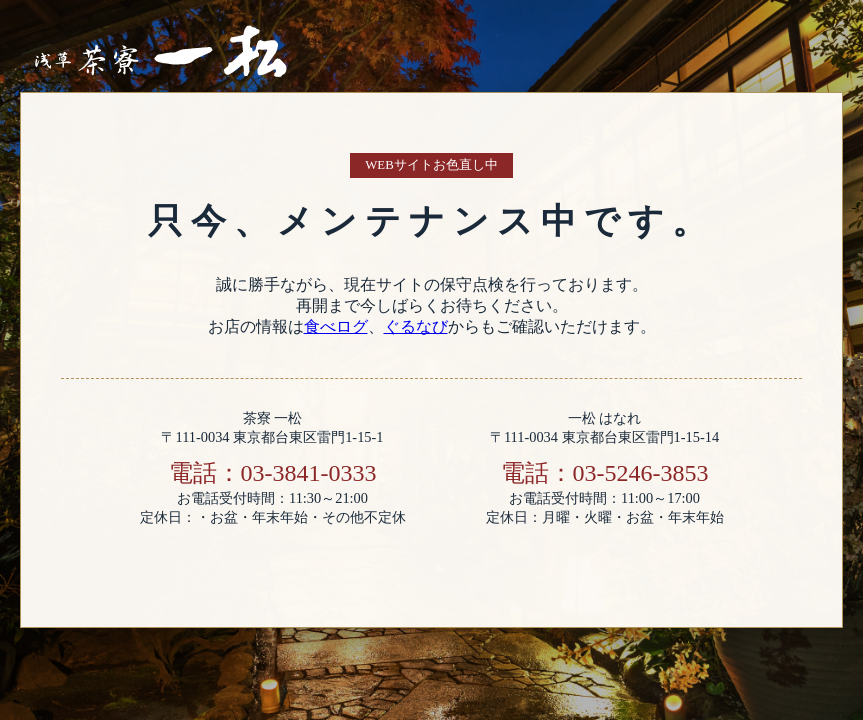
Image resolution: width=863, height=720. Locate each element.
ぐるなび (416, 326)
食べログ (336, 326)
